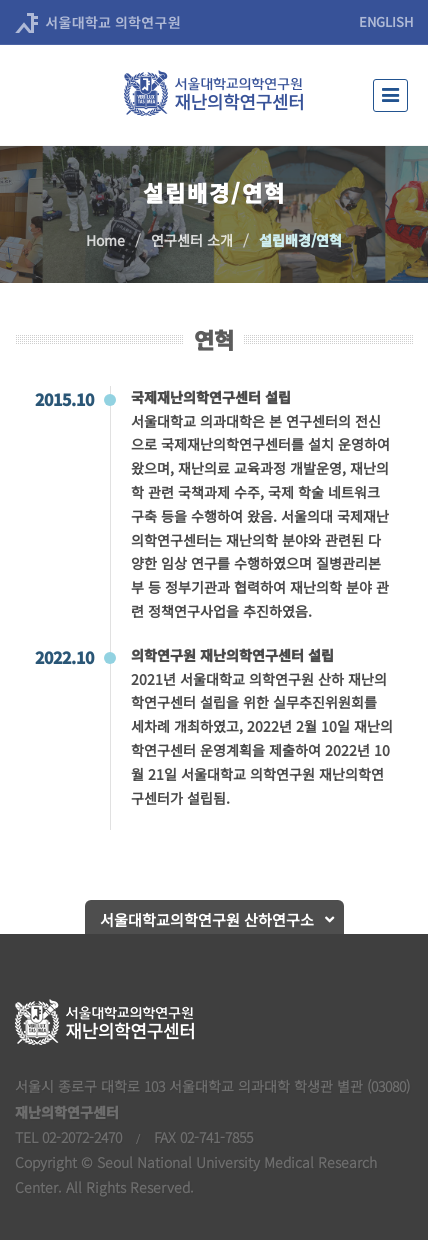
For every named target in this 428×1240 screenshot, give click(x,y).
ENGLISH (386, 21)
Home (105, 240)
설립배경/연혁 (300, 240)
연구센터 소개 (192, 240)
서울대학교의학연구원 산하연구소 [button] (207, 919)
